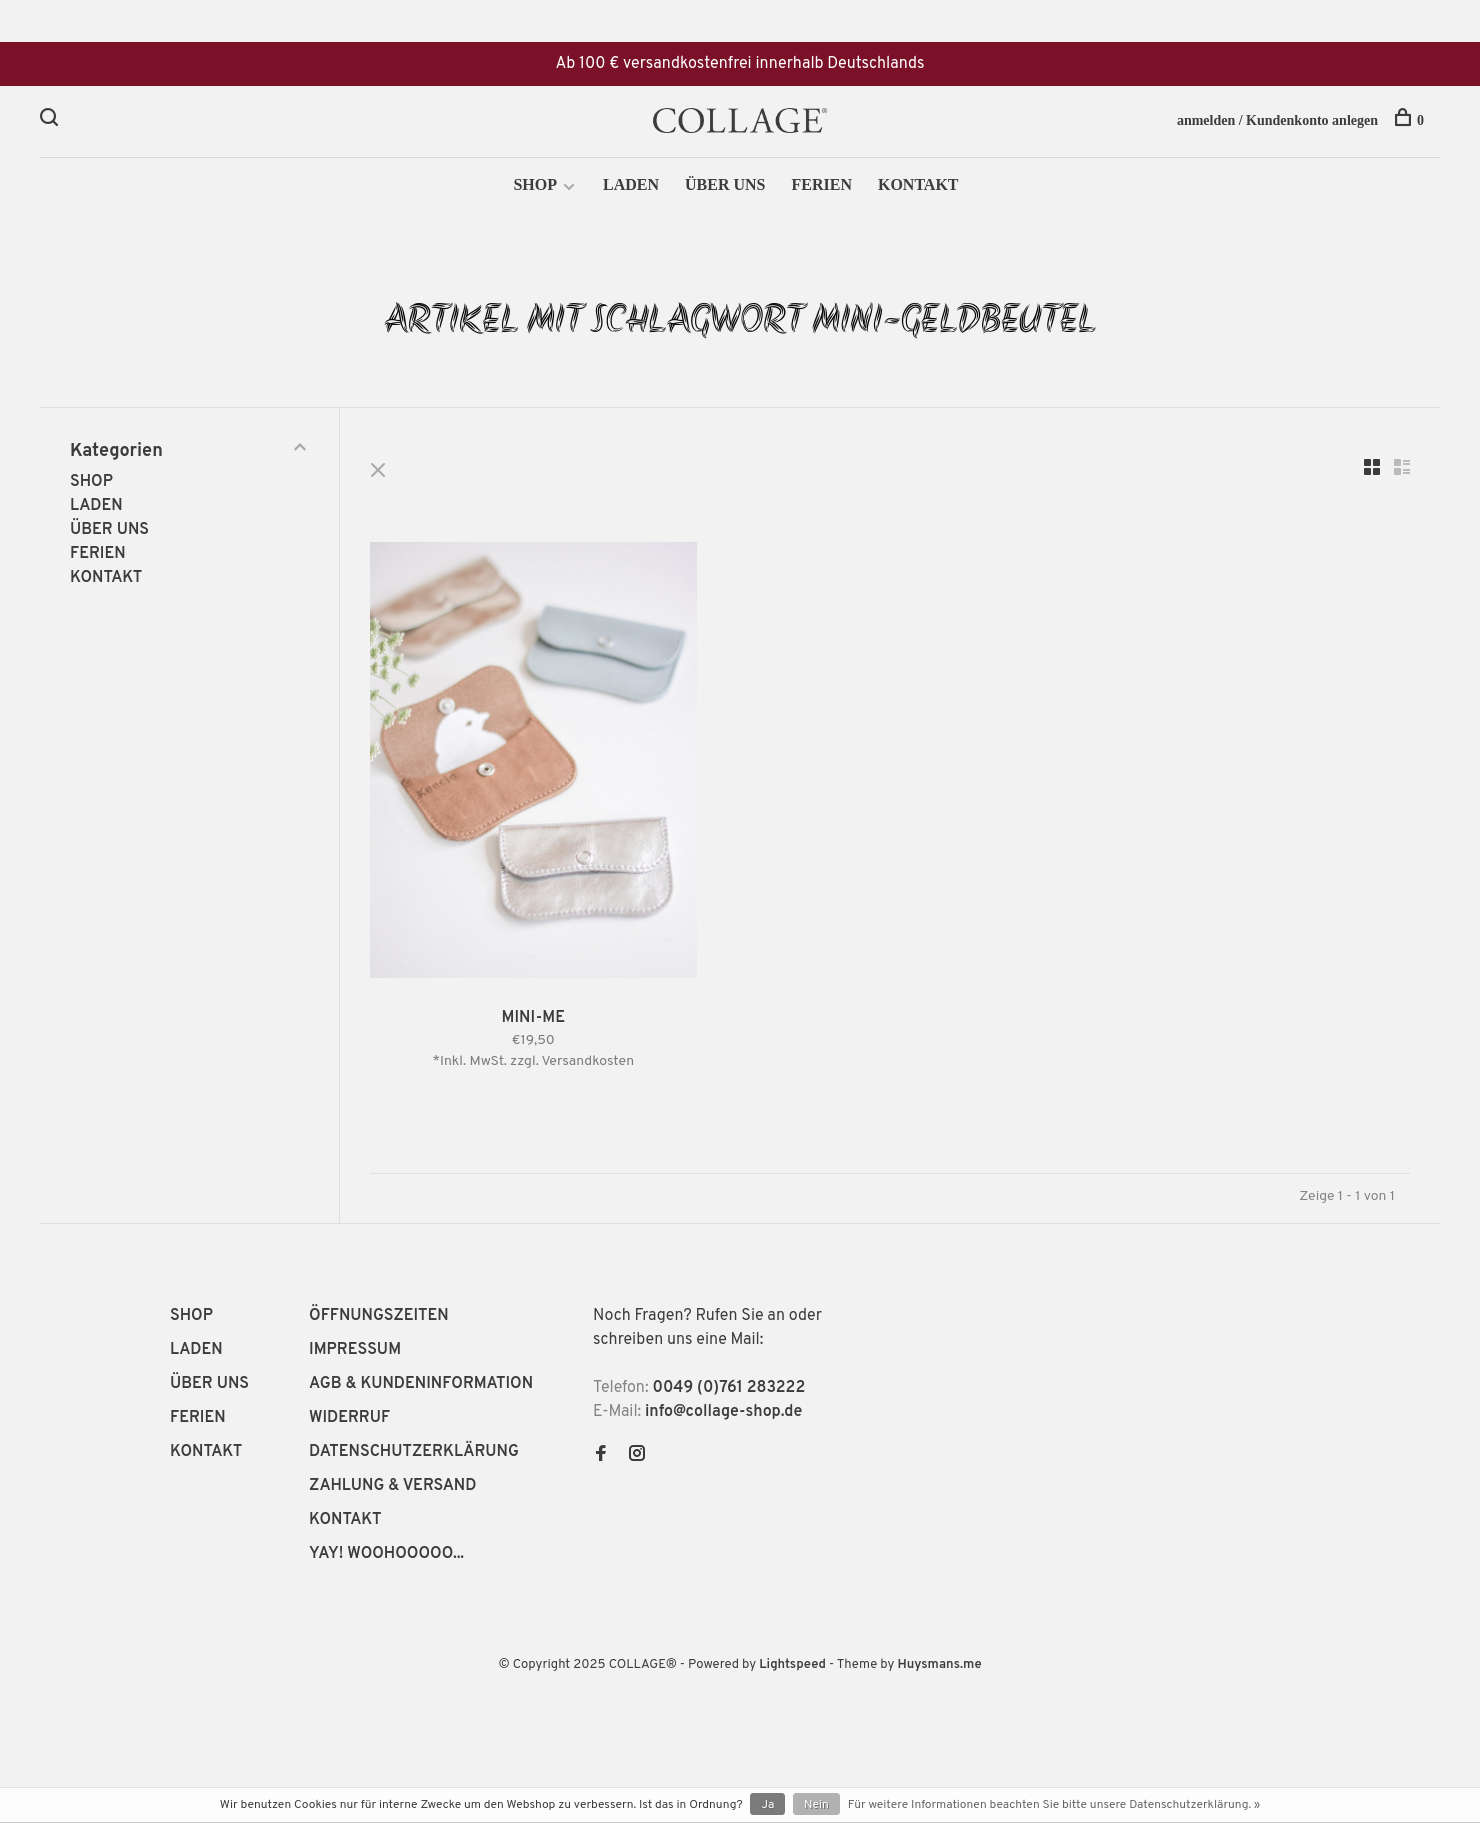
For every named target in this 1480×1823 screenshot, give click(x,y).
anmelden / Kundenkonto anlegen (1277, 120)
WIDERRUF (349, 1420)
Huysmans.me (939, 1667)
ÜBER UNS (725, 186)
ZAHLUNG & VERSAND (392, 1488)
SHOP (535, 186)
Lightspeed (792, 1667)
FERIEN (821, 186)
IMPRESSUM (355, 1352)
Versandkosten (588, 1063)
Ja (767, 1805)
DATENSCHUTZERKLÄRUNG (414, 1454)
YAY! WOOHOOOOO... (386, 1556)
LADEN (631, 186)
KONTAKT (918, 186)
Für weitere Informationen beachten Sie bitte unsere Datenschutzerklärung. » (1054, 1805)
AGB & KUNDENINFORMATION (421, 1386)
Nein (816, 1805)
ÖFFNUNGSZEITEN (379, 1318)
